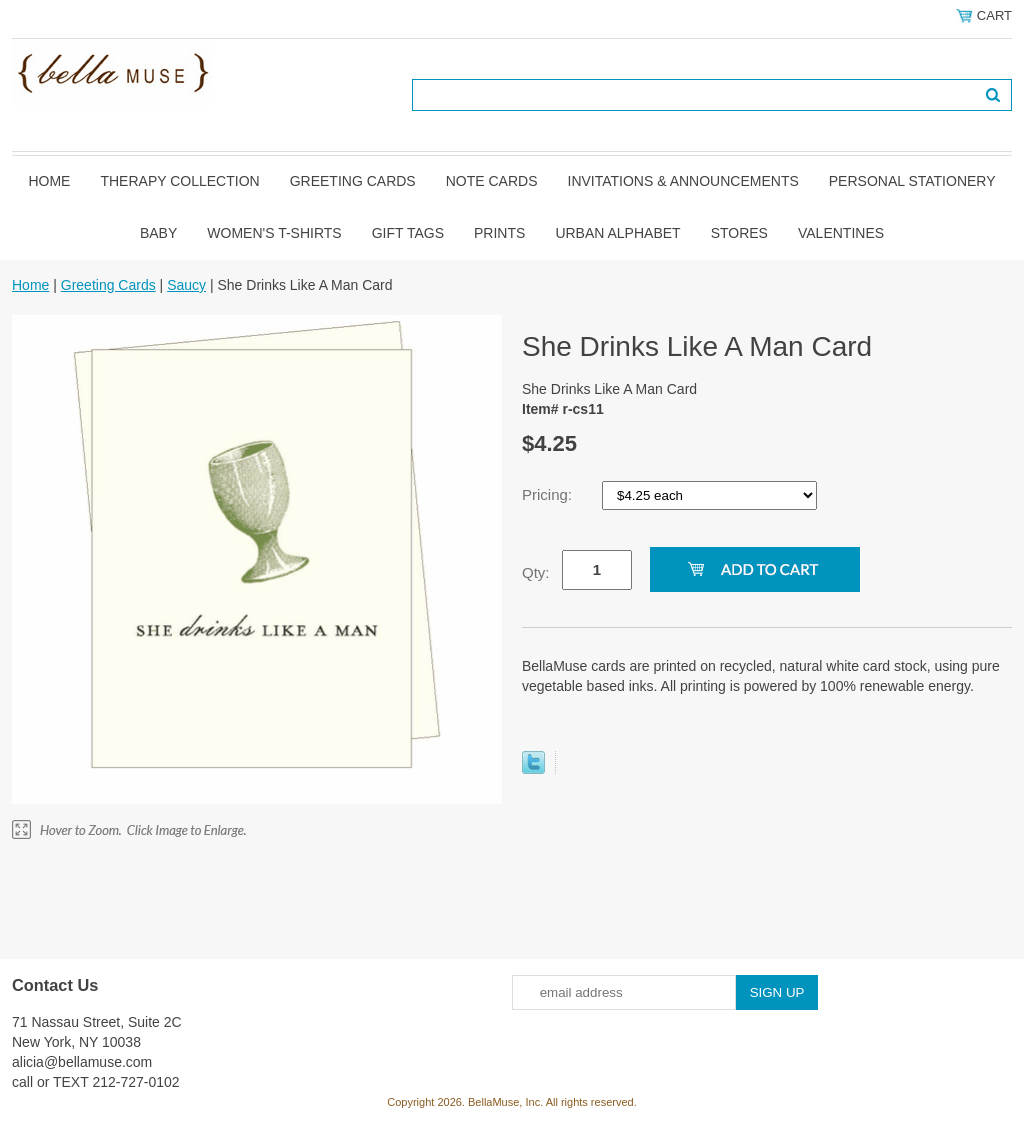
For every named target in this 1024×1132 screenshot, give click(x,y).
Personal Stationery (912, 181)
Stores (739, 233)
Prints (499, 233)
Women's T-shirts (274, 233)
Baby (158, 233)
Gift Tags (408, 233)
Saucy (186, 285)
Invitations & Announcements (683, 181)
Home (49, 181)
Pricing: (549, 494)
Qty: (536, 572)
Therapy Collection (179, 181)
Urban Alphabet (617, 233)
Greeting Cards (353, 181)
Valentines (841, 233)
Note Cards (492, 181)
